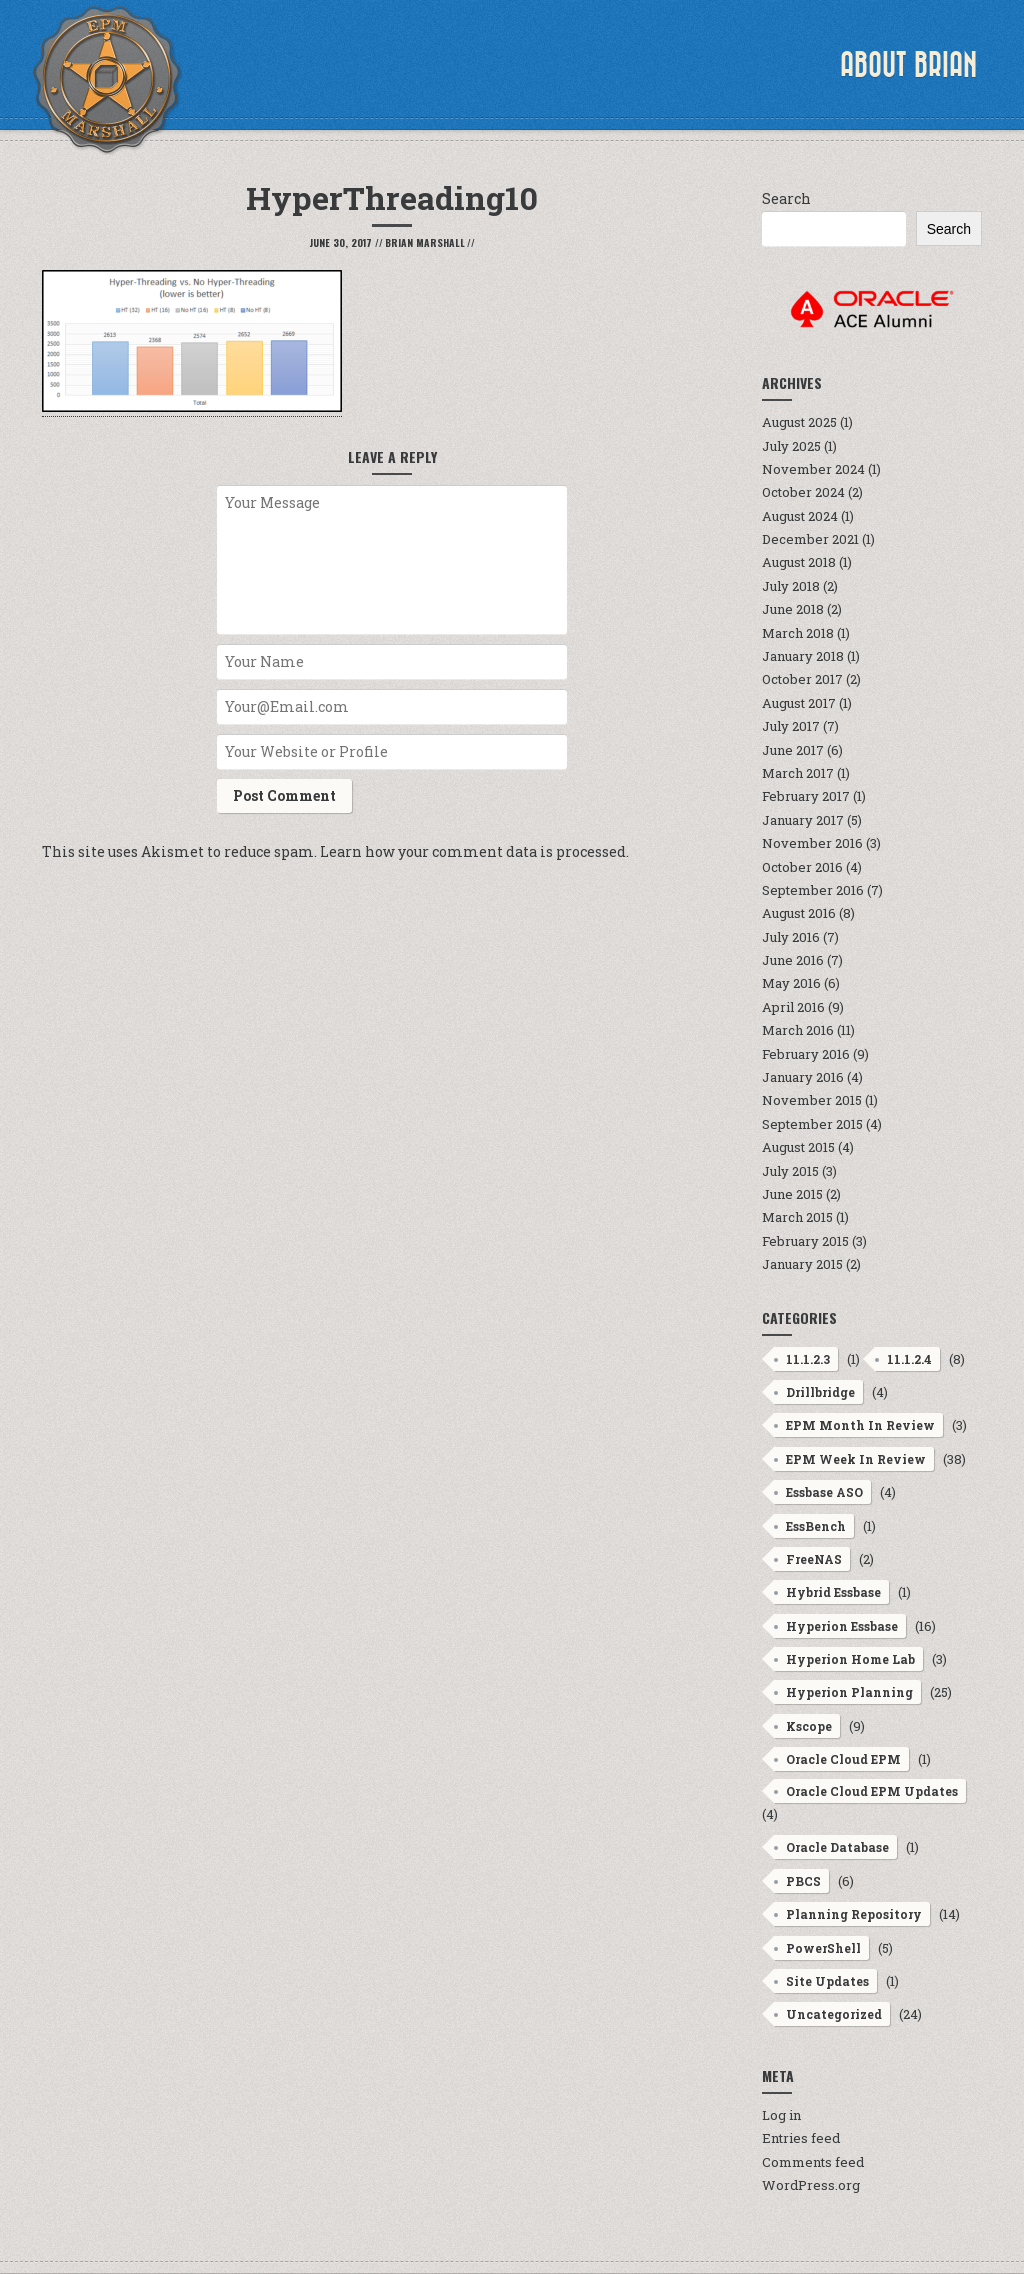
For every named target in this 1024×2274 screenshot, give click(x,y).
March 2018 (798, 633)
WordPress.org (811, 2185)
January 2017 (803, 820)
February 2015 (805, 1241)
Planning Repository (854, 1914)
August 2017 (799, 703)
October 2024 (803, 492)
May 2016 (791, 983)
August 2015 (798, 1147)
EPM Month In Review (860, 1425)
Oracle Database (837, 1847)
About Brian (908, 65)
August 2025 (799, 422)
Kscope (809, 1726)
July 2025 (791, 446)
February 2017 (806, 796)
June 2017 (793, 750)
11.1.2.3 (808, 1359)
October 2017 (802, 679)
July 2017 (791, 726)
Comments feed (813, 2162)
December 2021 (810, 539)
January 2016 (803, 1077)
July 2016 (791, 937)
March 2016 (798, 1030)
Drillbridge (820, 1392)
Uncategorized (834, 2014)
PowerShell (823, 1948)
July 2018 (791, 586)
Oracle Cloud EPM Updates (872, 1791)
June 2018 (793, 609)
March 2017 (798, 773)
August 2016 (799, 913)
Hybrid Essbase (833, 1592)
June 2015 (792, 1194)
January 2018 (803, 656)
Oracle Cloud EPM (843, 1759)
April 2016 (793, 1007)
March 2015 (797, 1217)
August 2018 (799, 562)
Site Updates (827, 1981)
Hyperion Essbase (842, 1626)
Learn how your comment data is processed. (474, 851)
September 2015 (812, 1124)
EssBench (816, 1526)
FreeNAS (814, 1559)
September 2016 (813, 890)
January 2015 (802, 1264)
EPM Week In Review (856, 1459)
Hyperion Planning (849, 1692)
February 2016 (806, 1054)
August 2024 (800, 516)
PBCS (803, 1881)
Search (786, 198)
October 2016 (802, 867)
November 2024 (813, 469)
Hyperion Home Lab (850, 1659)
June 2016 (793, 960)
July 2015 (790, 1171)
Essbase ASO (824, 1492)
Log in (781, 2115)
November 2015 (812, 1100)
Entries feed (801, 2138)
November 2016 (812, 843)
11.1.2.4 (909, 1359)
